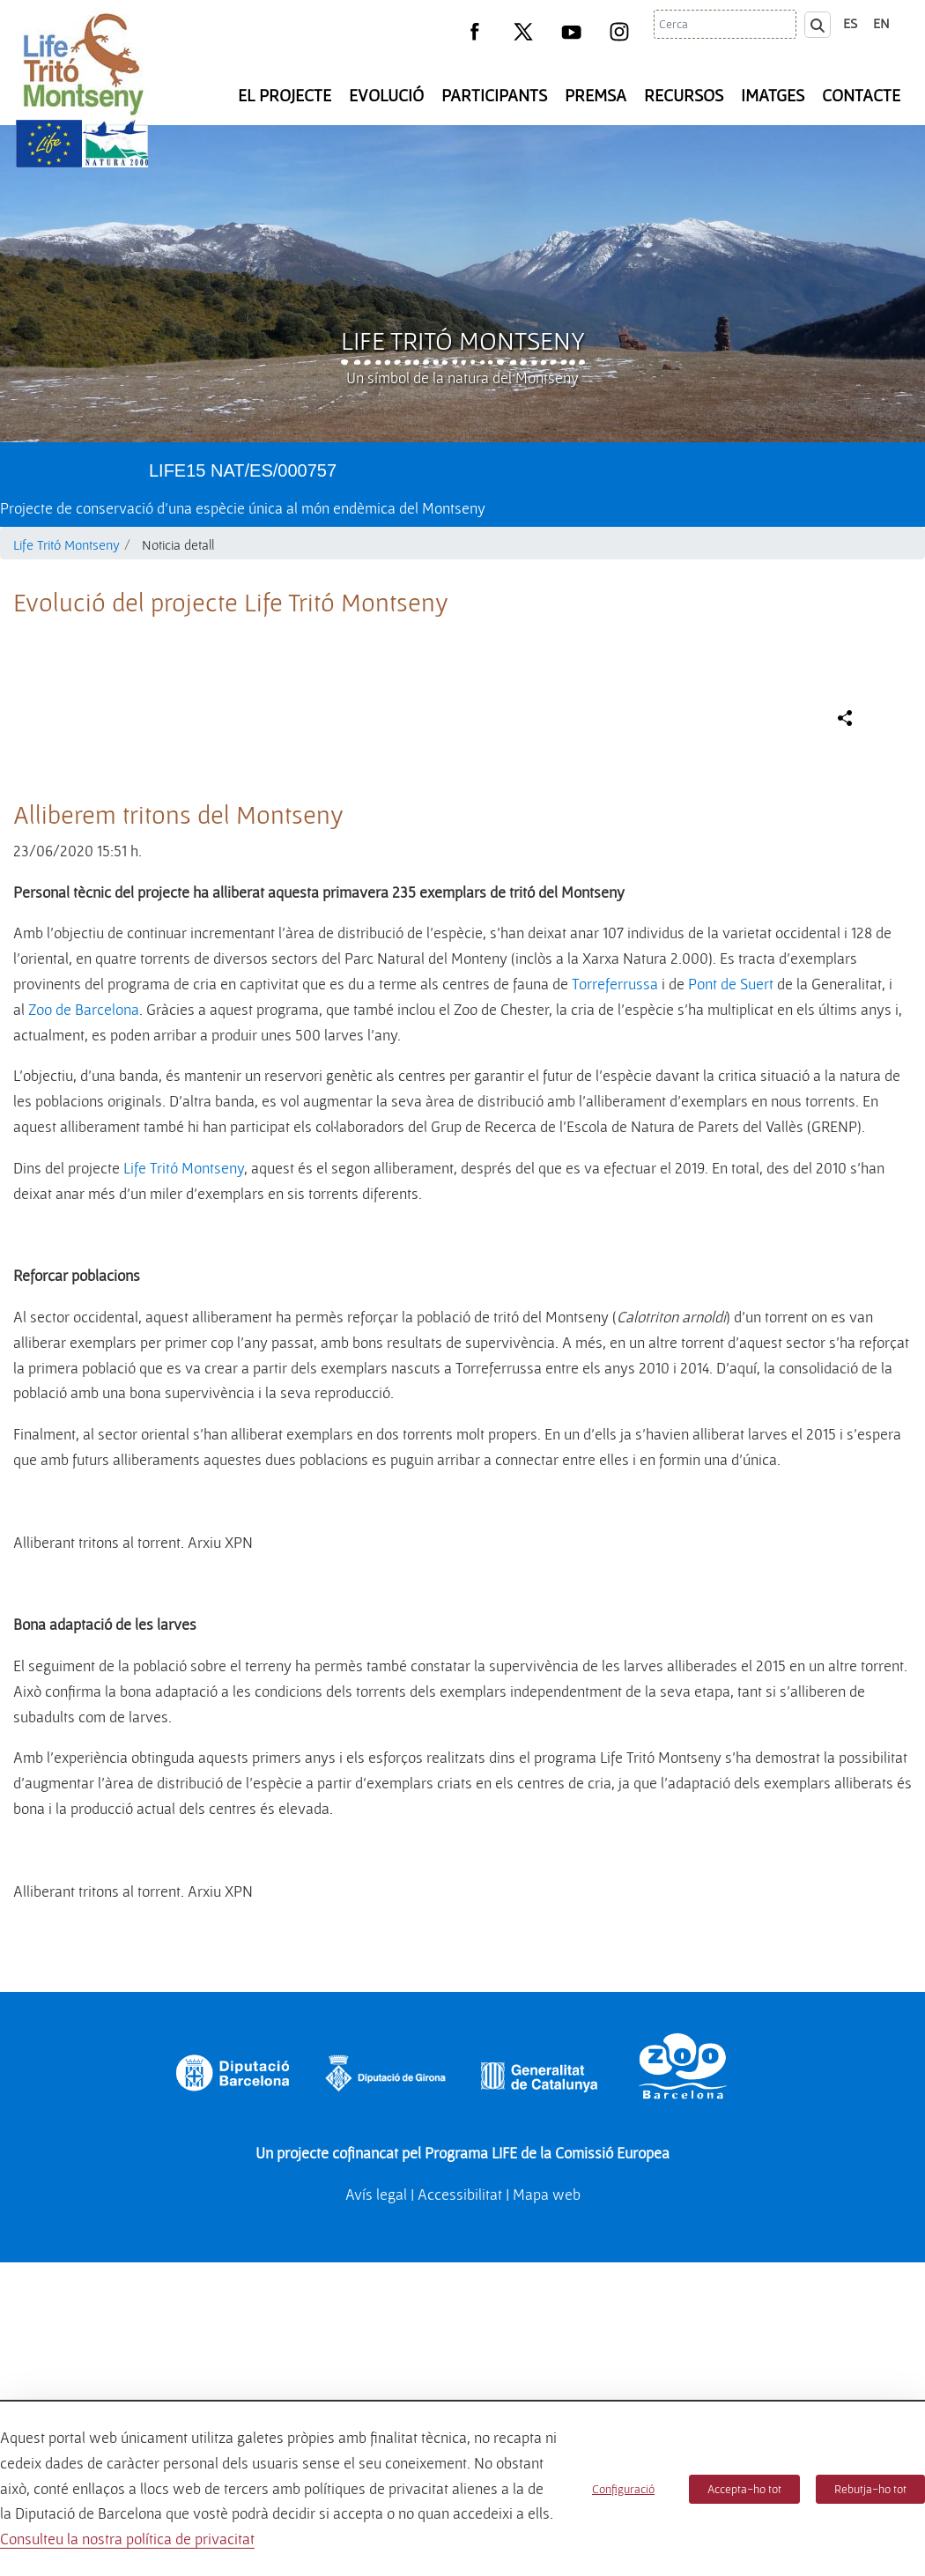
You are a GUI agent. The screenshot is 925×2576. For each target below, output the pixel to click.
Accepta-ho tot (744, 2489)
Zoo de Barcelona (83, 1382)
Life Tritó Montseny (463, 340)
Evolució (386, 95)
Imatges (772, 95)
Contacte (861, 95)
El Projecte (284, 95)
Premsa (595, 95)
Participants (494, 95)
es (850, 23)
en (881, 23)
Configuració (623, 2489)
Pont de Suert (730, 1356)
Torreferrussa (615, 1356)
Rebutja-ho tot (870, 2489)
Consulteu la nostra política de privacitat (127, 2538)
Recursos (683, 95)
